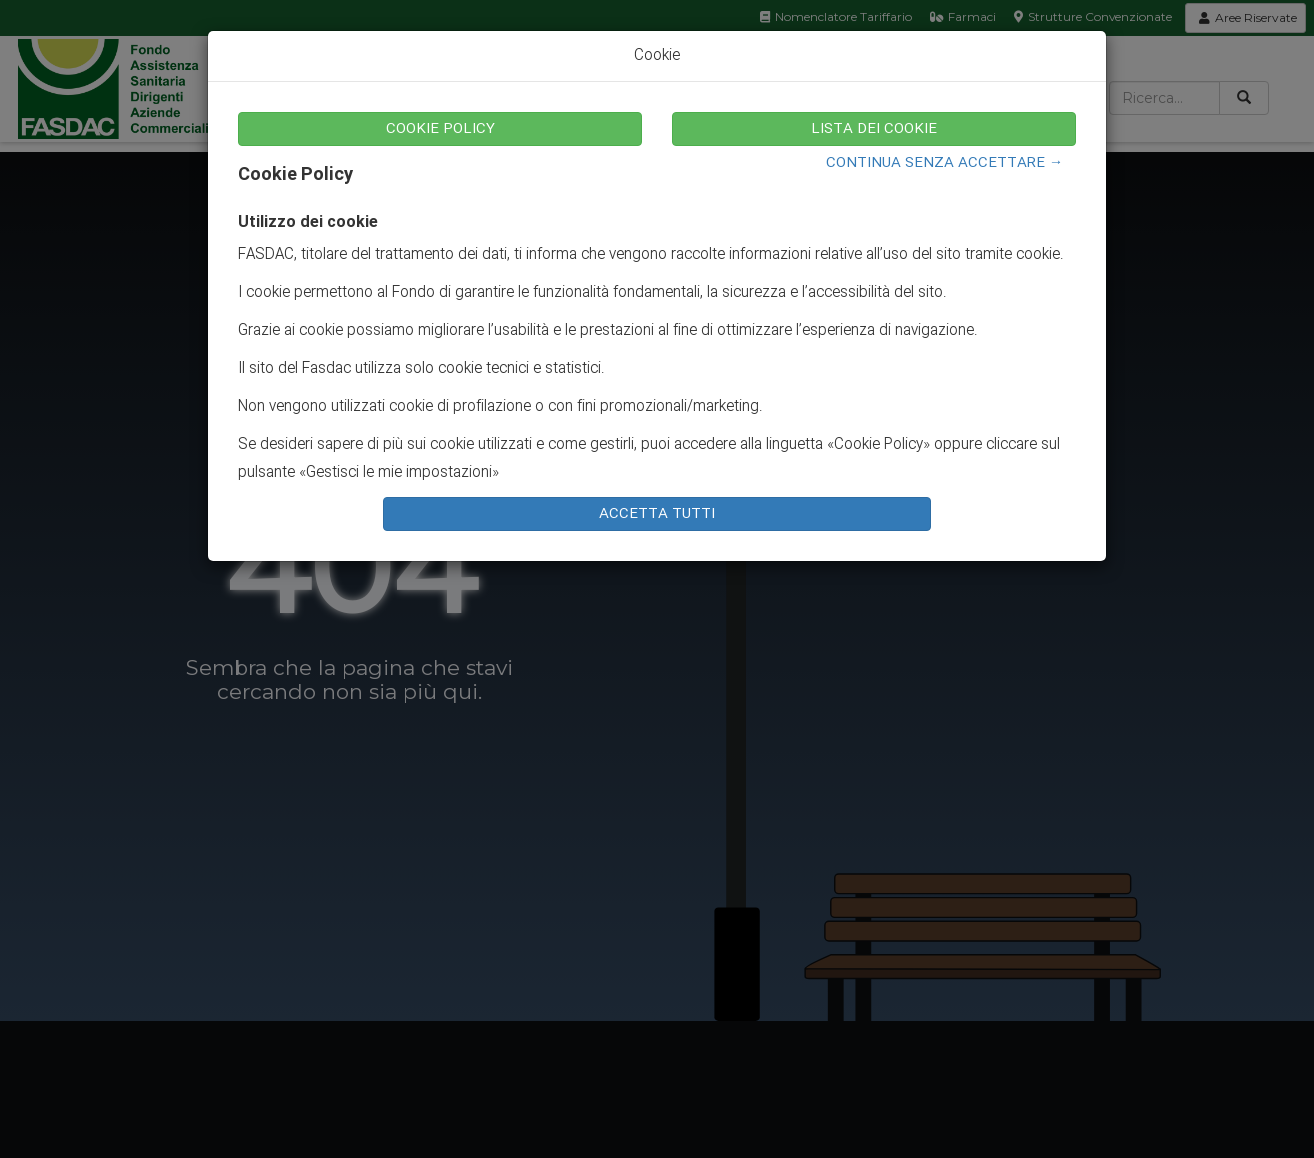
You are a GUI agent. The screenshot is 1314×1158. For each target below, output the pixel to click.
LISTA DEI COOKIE (874, 129)
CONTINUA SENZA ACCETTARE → (944, 163)
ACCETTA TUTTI (657, 514)
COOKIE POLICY (440, 129)
